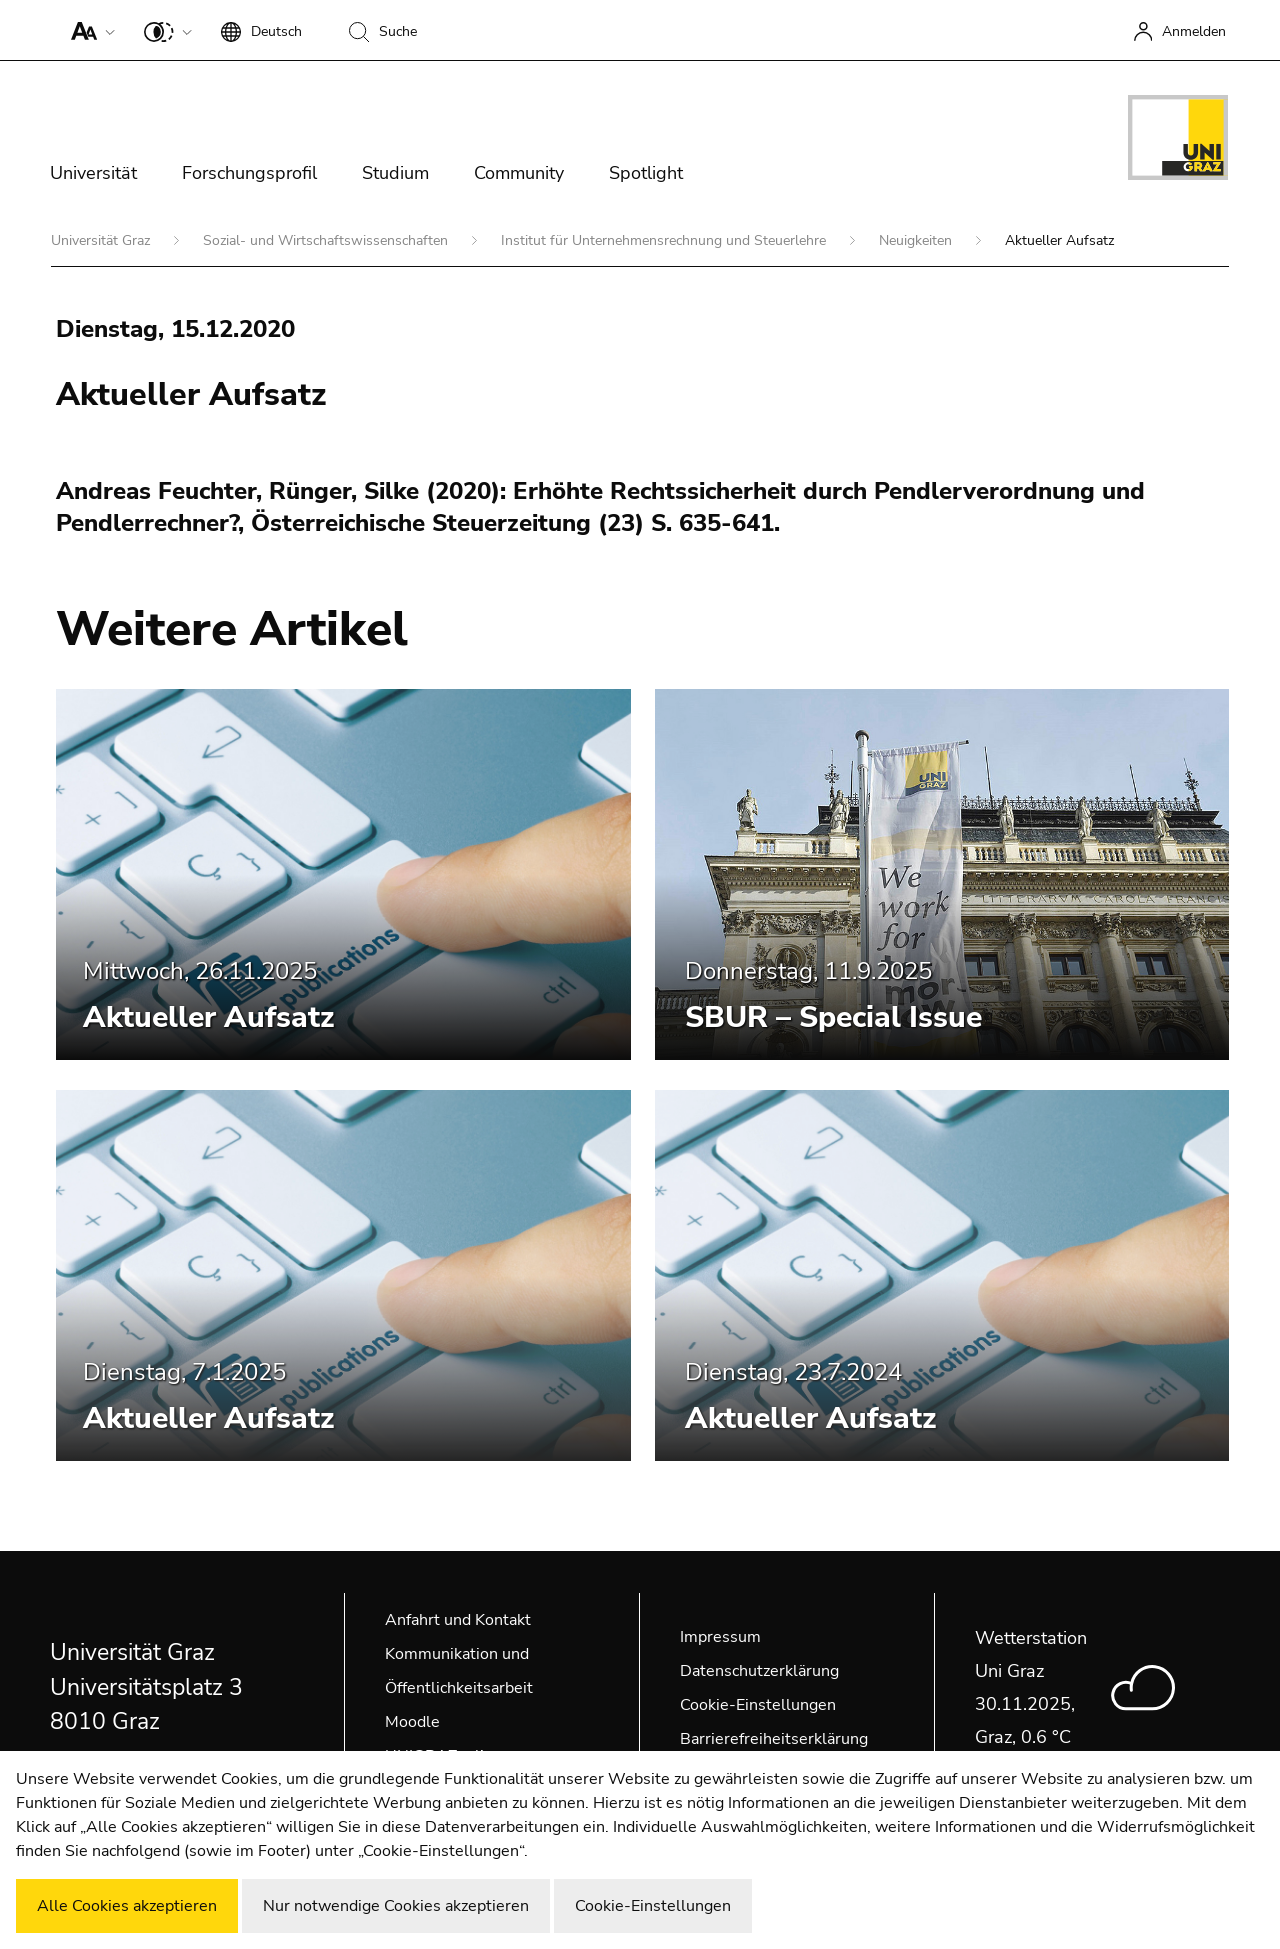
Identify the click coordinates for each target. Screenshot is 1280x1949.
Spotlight (646, 173)
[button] (88, 30)
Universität (93, 173)
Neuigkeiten (917, 240)
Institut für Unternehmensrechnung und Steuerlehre (665, 240)
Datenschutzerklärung (759, 1671)
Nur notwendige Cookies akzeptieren (396, 1906)
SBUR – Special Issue (833, 1017)
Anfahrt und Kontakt (458, 1620)
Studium (395, 173)
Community (519, 173)
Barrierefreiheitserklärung (774, 1739)
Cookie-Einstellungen (758, 1705)
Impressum (720, 1637)
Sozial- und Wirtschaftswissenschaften (327, 240)
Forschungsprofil (249, 173)
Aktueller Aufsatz (208, 1017)
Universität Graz (102, 240)
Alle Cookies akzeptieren (127, 1906)
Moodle (412, 1722)
